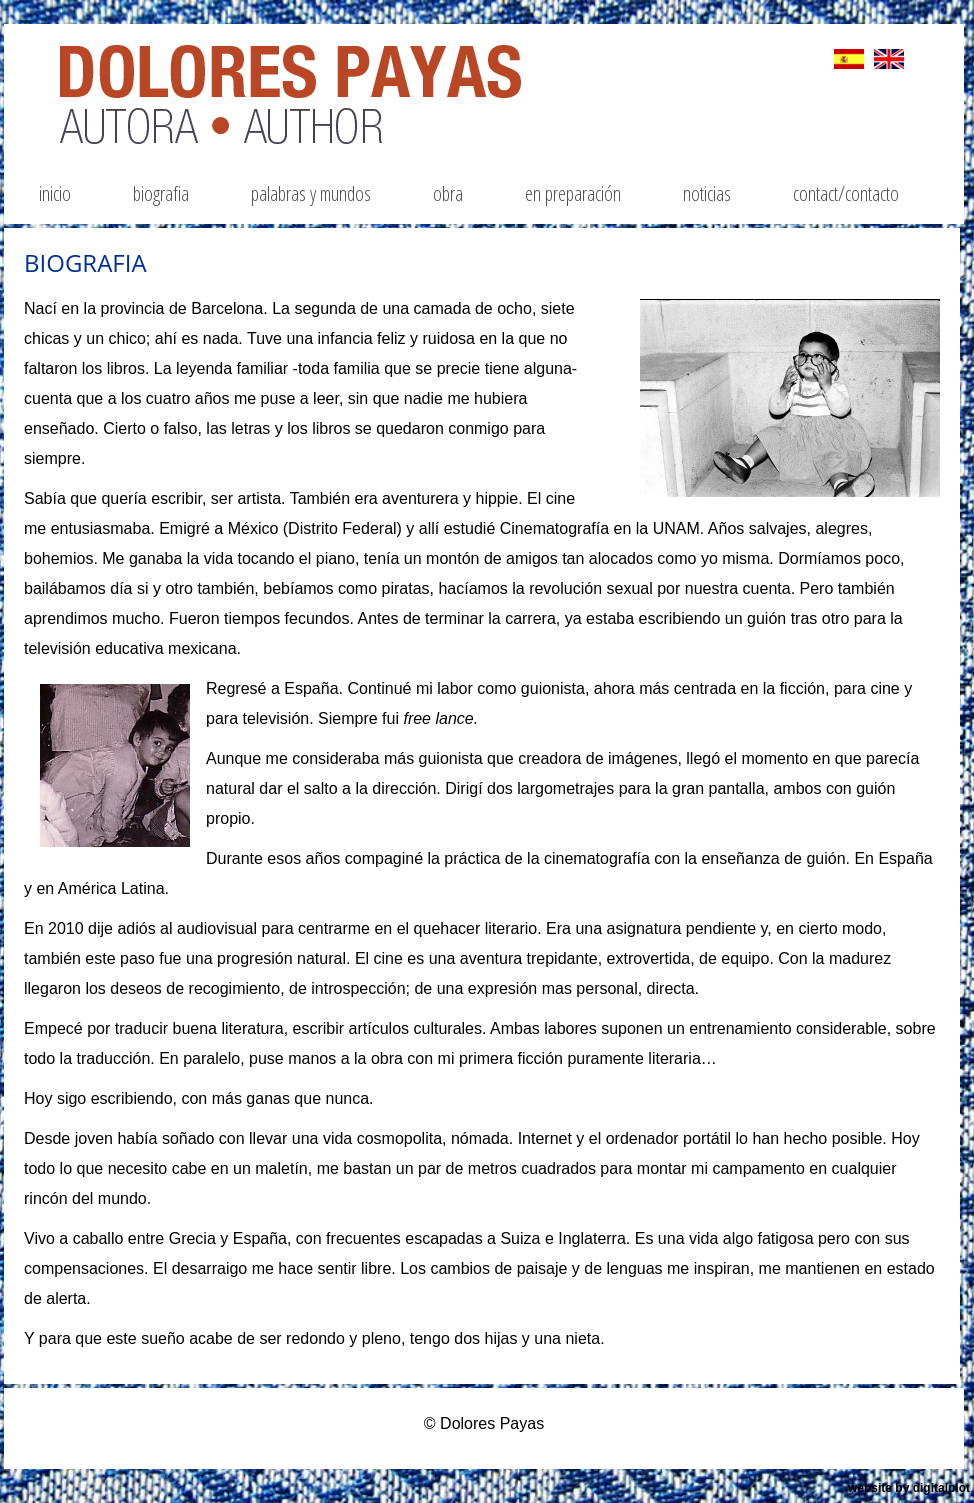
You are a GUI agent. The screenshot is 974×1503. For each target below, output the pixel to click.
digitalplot (941, 1488)
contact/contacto (846, 193)
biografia (161, 193)
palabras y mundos (311, 193)
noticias (707, 193)
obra (448, 193)
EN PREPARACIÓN (573, 193)
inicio (55, 193)
